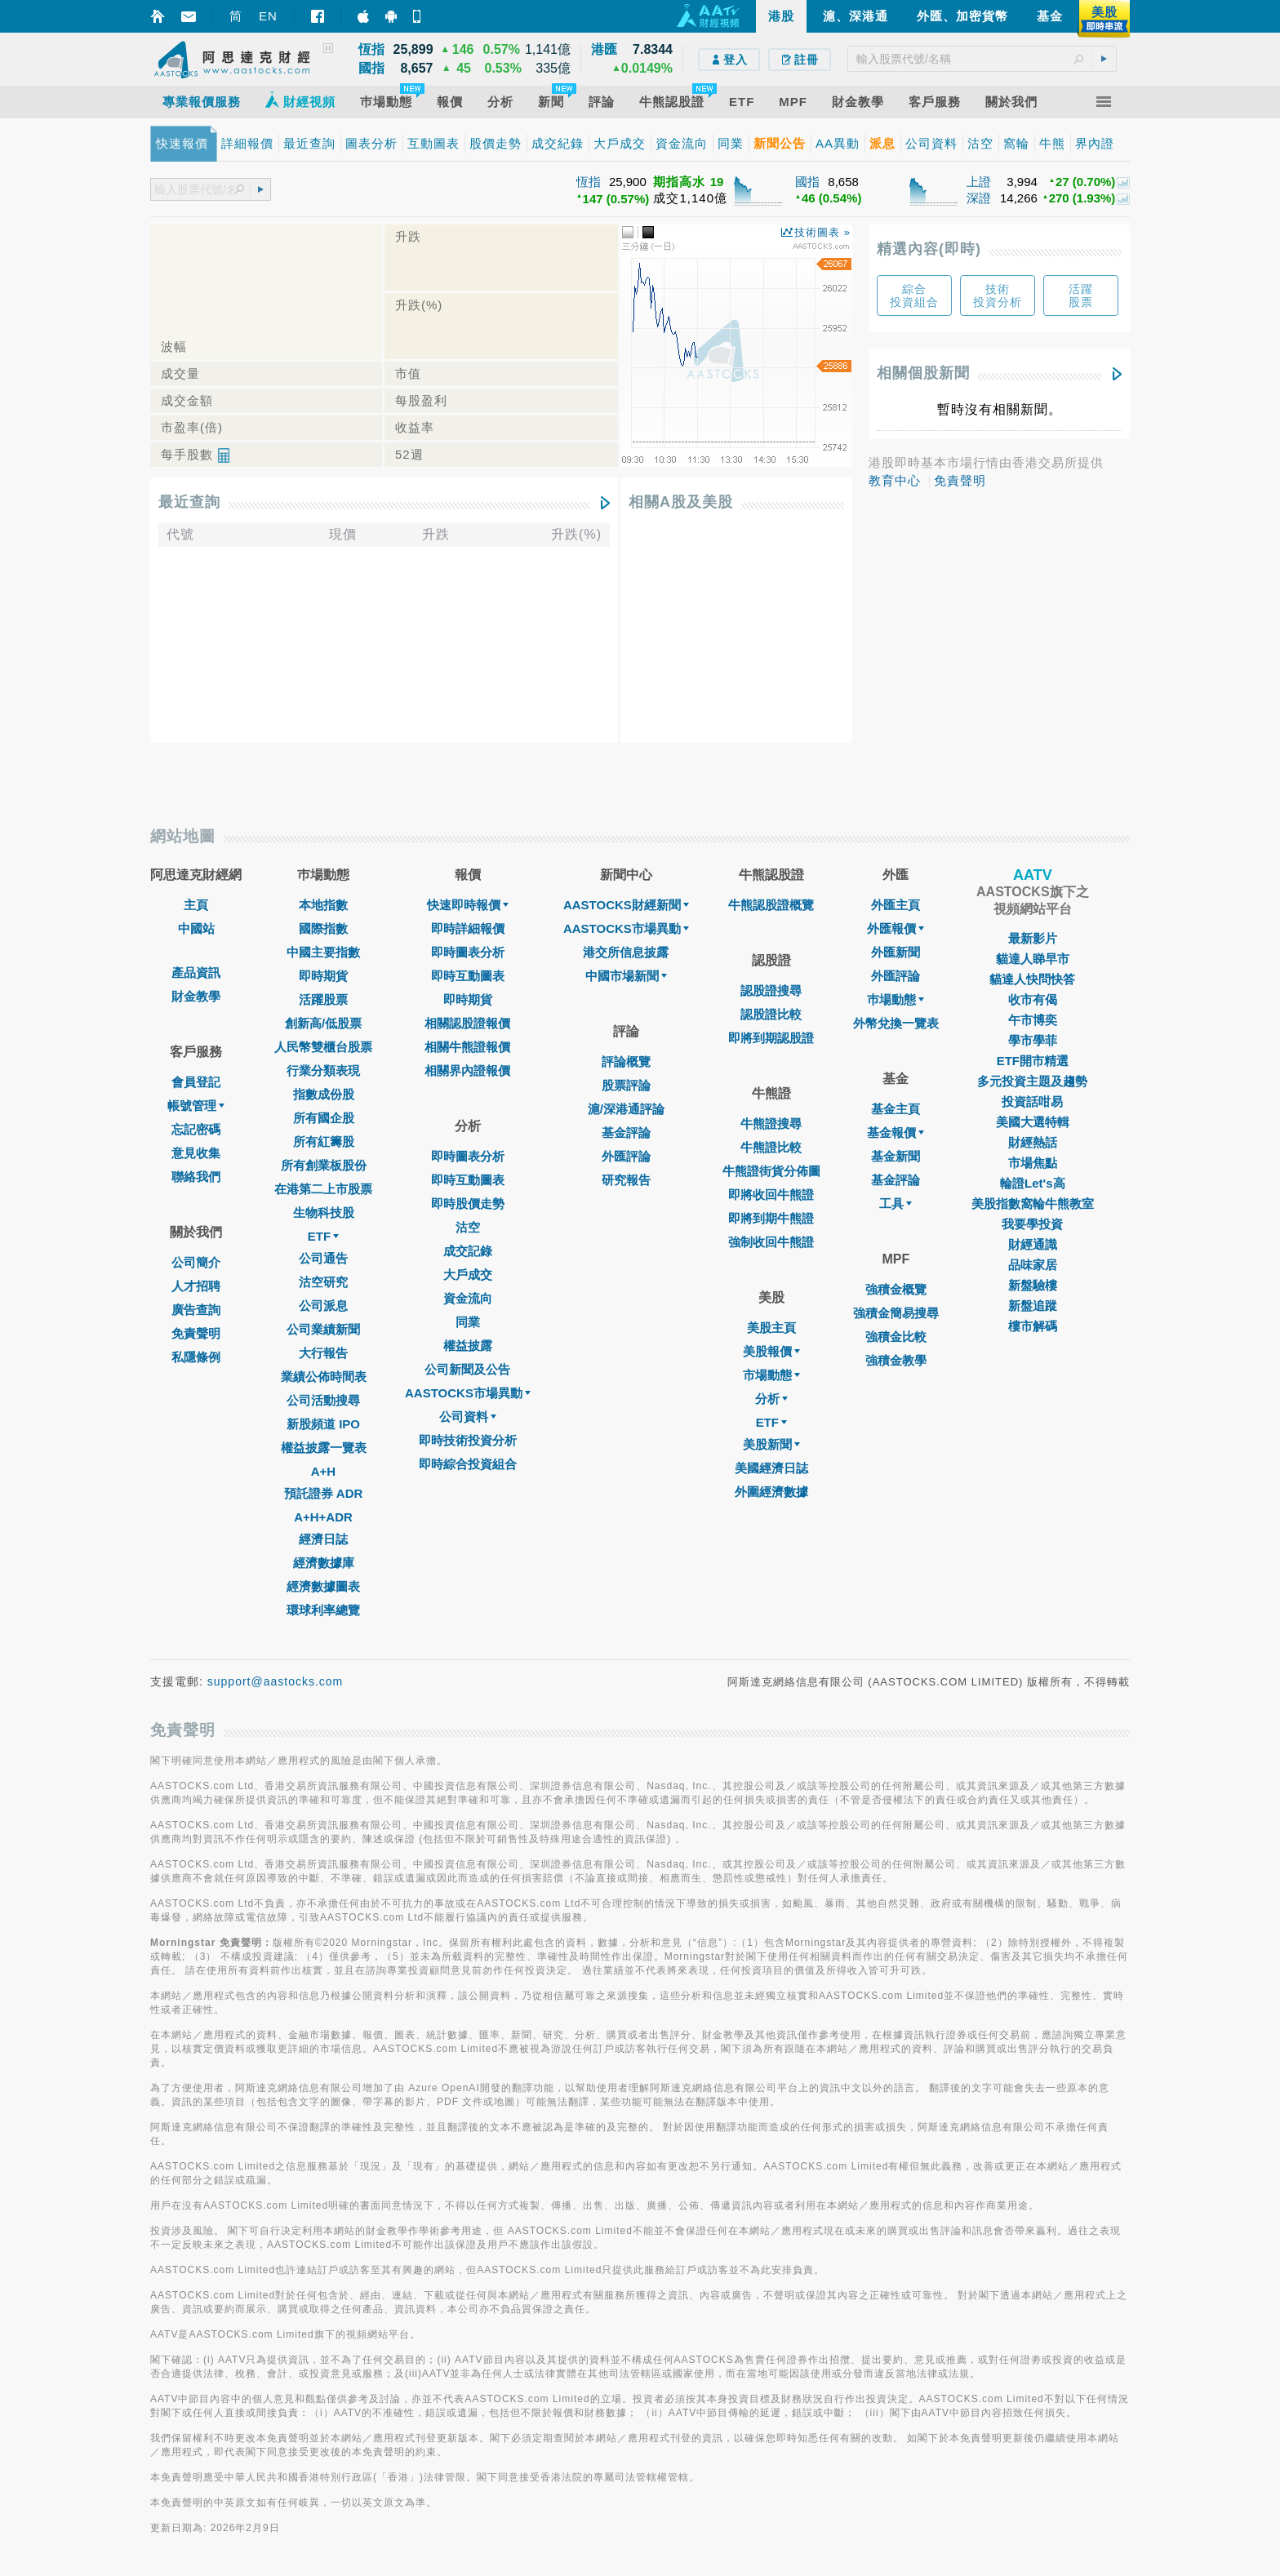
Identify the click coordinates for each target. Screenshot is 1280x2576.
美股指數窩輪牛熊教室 (1032, 1203)
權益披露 (467, 1345)
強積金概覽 (896, 1289)
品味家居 (1032, 1265)
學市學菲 (1032, 1040)
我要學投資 (1032, 1224)
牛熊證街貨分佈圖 (771, 1171)
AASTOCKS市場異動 (468, 1393)
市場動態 (771, 1375)
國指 (807, 182)
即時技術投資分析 (468, 1440)
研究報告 (626, 1180)
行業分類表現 (323, 1070)
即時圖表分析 (467, 952)
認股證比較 (771, 1014)
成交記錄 (467, 1251)
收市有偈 (1032, 999)
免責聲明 (960, 480)
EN (268, 16)
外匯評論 (626, 1156)
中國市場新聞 (626, 976)
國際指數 (323, 928)
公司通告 (323, 1258)
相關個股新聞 (923, 373)
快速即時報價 (468, 905)
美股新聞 (771, 1444)
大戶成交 (467, 1274)
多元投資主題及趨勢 (1032, 1081)
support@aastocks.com (275, 1681)
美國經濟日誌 (771, 1468)
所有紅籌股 (323, 1141)
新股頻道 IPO (323, 1424)
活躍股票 (323, 999)
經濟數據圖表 (323, 1586)
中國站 (196, 928)
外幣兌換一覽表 (896, 1023)
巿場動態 (895, 999)
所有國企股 (323, 1118)
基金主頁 (895, 1109)
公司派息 (323, 1305)
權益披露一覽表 (324, 1448)
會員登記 (195, 1082)
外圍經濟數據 (771, 1492)
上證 (979, 182)
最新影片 (1032, 938)
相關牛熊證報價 (467, 1047)
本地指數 (323, 905)
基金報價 (895, 1132)
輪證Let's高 (1032, 1183)
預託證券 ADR (323, 1493)
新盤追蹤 (1032, 1305)
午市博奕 (1032, 1020)
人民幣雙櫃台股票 (323, 1047)
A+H (323, 1471)
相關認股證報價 (467, 1023)
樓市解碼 (1032, 1326)
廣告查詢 (195, 1310)
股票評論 (626, 1085)
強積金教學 (896, 1360)
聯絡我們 (195, 1177)
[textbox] (982, 59)
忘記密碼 (195, 1129)
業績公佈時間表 (324, 1376)
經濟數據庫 (323, 1563)
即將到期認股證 (771, 1038)
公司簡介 (195, 1262)
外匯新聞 (895, 952)
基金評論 (626, 1132)
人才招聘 (195, 1286)
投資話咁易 (1032, 1101)
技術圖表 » (822, 232)
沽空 (468, 1227)
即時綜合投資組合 (468, 1464)
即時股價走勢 (467, 1203)
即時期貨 (323, 976)
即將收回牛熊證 (771, 1194)
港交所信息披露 (626, 952)
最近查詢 (189, 502)
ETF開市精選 (1033, 1061)
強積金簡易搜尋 (896, 1313)
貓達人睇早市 (1032, 959)
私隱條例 (195, 1357)
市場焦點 (1032, 1163)
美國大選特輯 (1032, 1122)
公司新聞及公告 (467, 1369)
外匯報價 (895, 928)
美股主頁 (771, 1328)
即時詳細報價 (467, 928)
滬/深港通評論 (626, 1109)
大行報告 (323, 1353)
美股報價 (771, 1351)
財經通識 (1032, 1244)
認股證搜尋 (771, 990)
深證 (979, 198)
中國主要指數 (323, 952)
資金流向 (467, 1298)
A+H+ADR (323, 1517)
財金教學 (195, 996)
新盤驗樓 (1032, 1285)
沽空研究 (323, 1282)
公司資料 (467, 1416)
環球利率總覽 (323, 1610)
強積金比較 (896, 1337)
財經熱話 (1032, 1142)
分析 (771, 1399)
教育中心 (895, 480)
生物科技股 (323, 1212)
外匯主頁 (895, 905)
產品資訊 (195, 972)
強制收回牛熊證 (771, 1242)
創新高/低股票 (323, 1023)
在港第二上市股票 (323, 1189)
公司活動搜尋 (323, 1400)
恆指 (588, 182)
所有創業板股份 (324, 1165)
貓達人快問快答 (1032, 979)
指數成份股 (323, 1094)
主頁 (196, 905)
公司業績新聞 (323, 1329)
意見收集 (195, 1153)
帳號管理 (195, 1106)
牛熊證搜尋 (771, 1123)
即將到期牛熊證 (771, 1218)
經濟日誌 (323, 1539)
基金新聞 (895, 1156)
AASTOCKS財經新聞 (626, 905)
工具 (895, 1203)
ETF (323, 1236)
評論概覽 (626, 1061)
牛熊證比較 (771, 1147)
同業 (468, 1322)
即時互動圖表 (467, 976)
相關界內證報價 (467, 1070)
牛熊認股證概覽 (771, 905)
